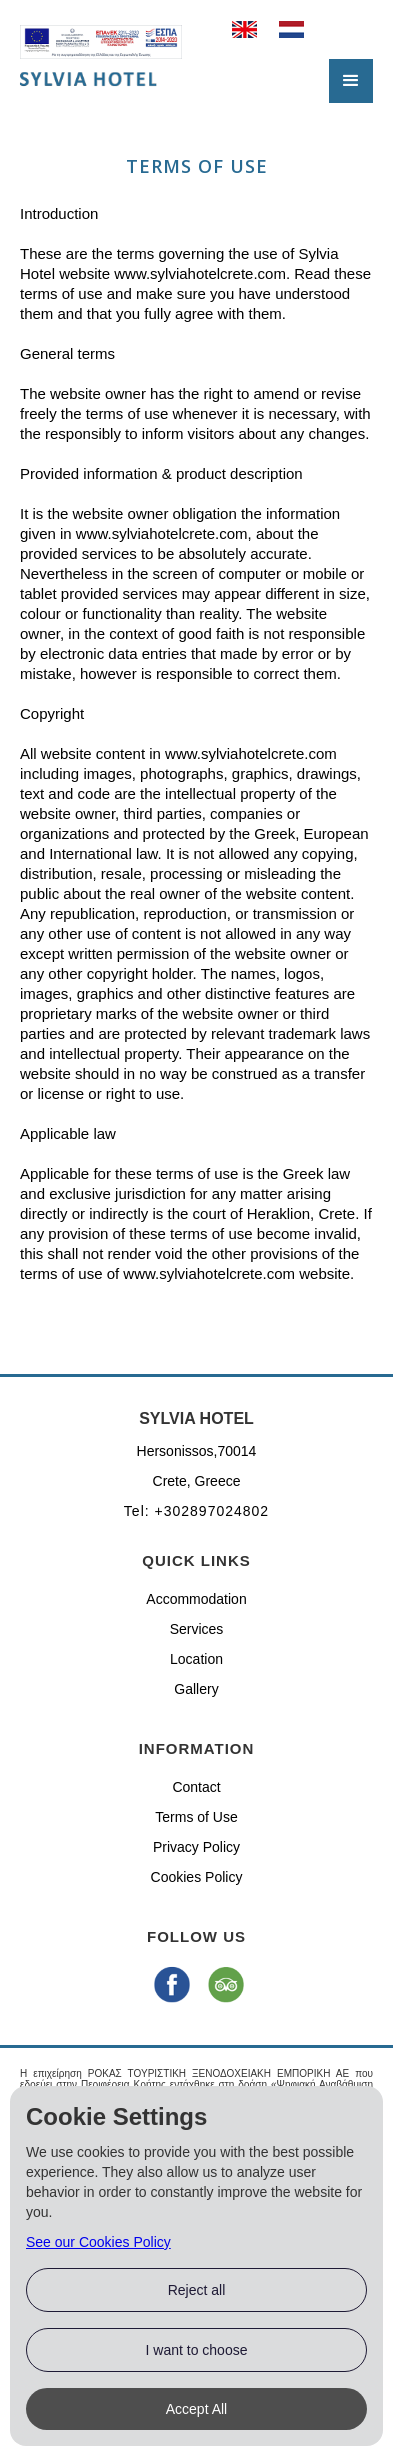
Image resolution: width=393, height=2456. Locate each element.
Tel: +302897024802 (196, 1511)
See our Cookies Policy (98, 2242)
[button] (351, 81)
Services (197, 1629)
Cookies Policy (197, 1877)
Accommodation (196, 1599)
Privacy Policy (196, 1847)
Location (196, 1659)
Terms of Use (196, 1817)
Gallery (196, 1689)
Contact (196, 1787)
